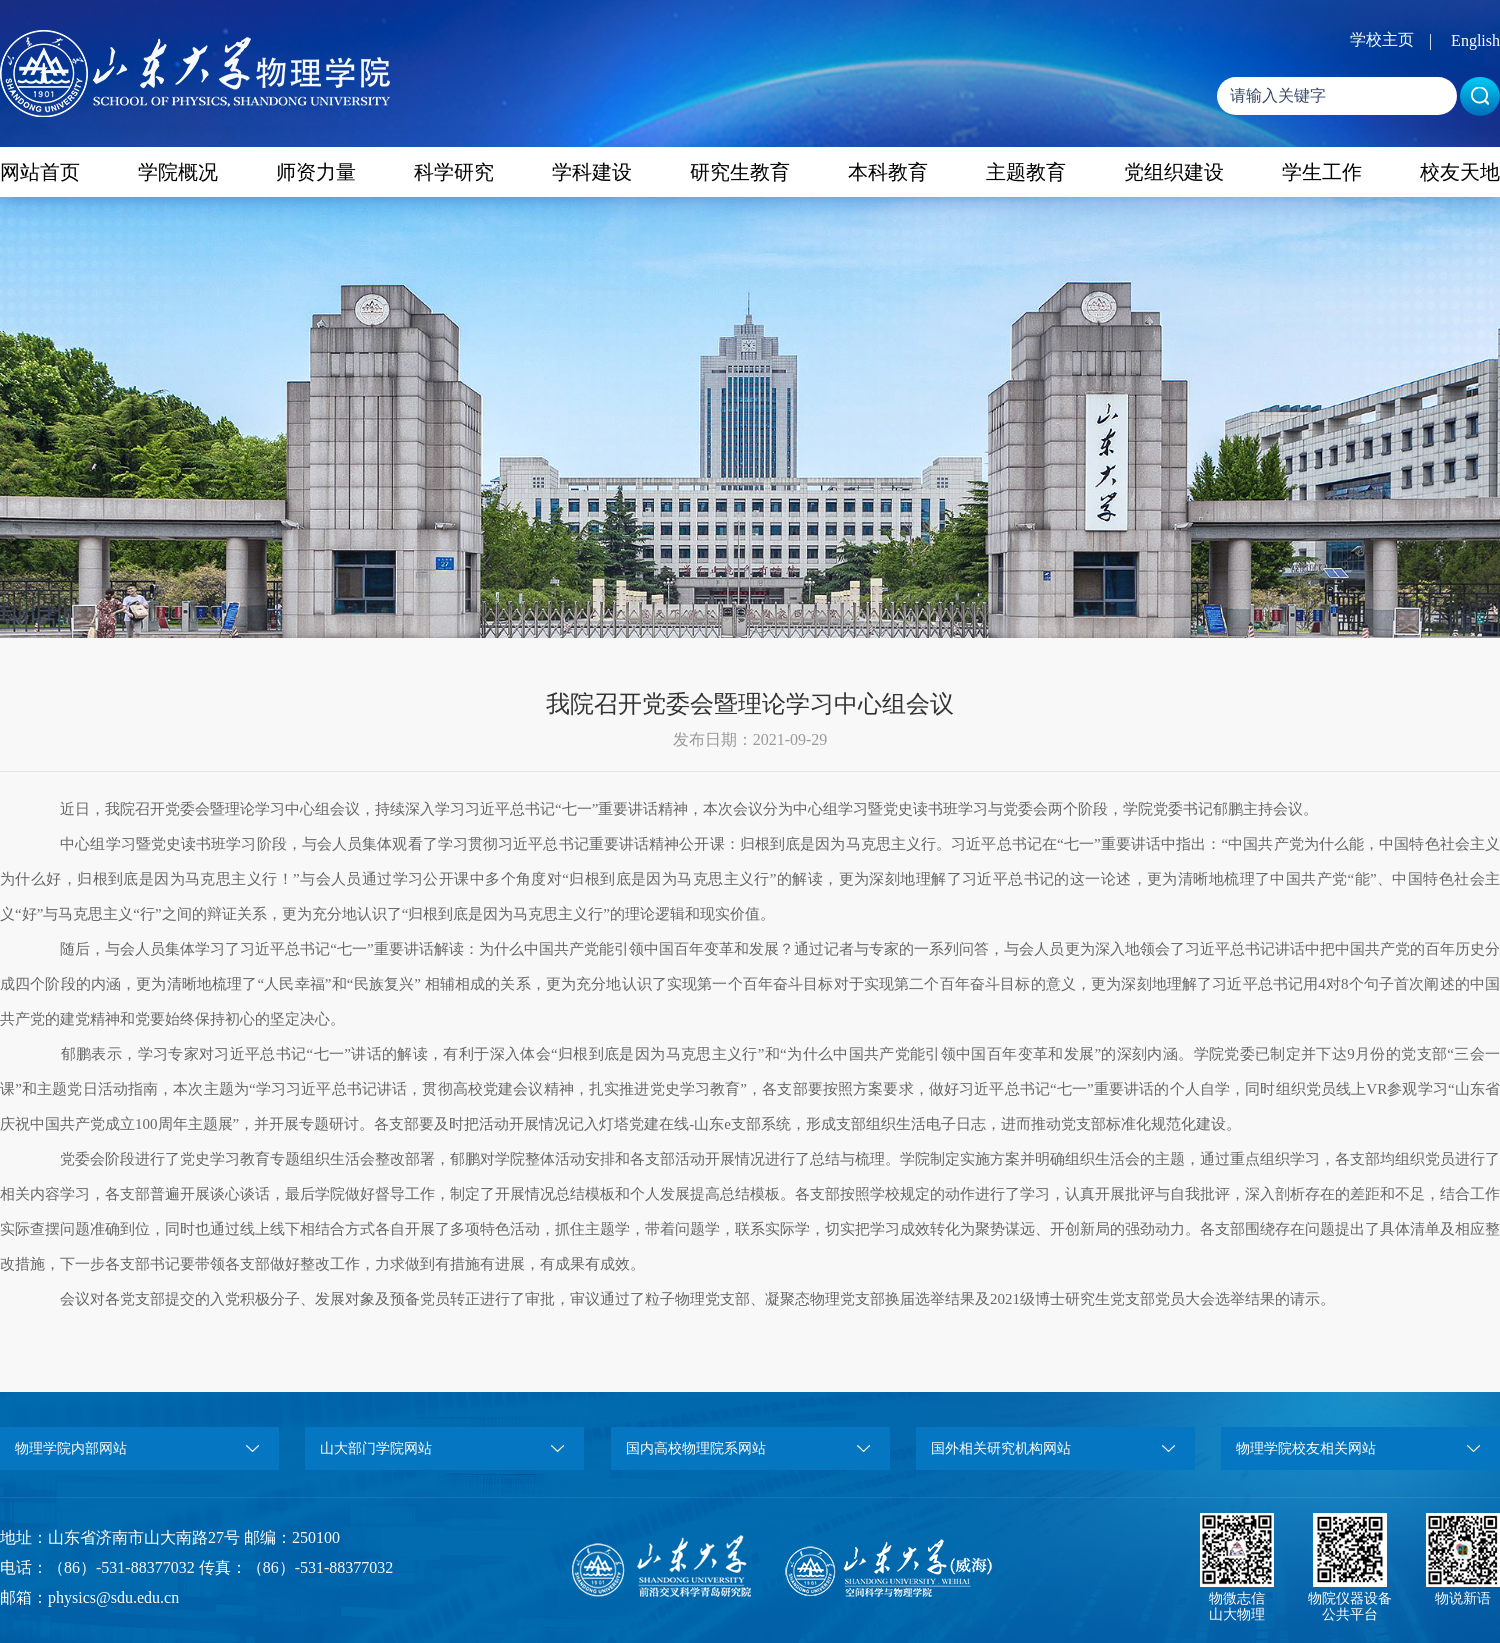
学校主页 (1382, 39)
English (1475, 40)
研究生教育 (740, 172)
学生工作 (1322, 172)
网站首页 (40, 172)
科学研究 (454, 172)
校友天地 (1460, 172)
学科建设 (592, 172)
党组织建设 (1174, 172)
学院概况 (178, 172)
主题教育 (1026, 172)
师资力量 (316, 172)
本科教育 (888, 172)
